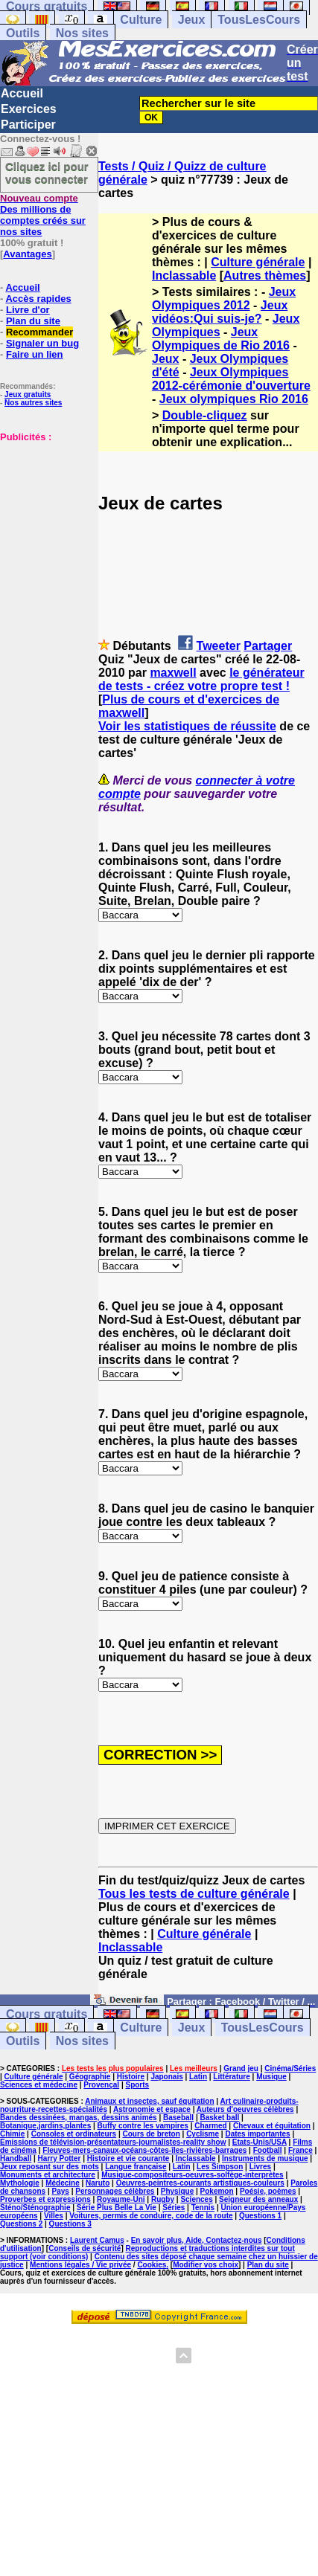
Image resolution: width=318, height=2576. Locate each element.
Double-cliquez (204, 415)
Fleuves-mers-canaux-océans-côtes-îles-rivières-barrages (144, 2150)
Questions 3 (70, 2224)
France (300, 2150)
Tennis (202, 2207)
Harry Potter (59, 2158)
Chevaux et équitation (272, 2126)
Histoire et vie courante (128, 2158)
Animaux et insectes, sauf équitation (149, 2101)
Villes (53, 2216)
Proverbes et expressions (45, 2199)
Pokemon (217, 2191)
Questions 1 (260, 2216)
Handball (15, 2158)
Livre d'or (28, 309)
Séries (173, 2207)
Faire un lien (34, 354)
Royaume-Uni (120, 2199)
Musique (271, 2077)
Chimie (12, 2134)
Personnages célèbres (114, 2191)
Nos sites (82, 33)
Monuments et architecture (47, 2175)
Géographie (90, 2077)
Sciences (196, 2199)
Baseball (178, 2117)
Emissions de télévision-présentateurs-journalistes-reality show (113, 2142)
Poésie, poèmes (268, 2191)
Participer (28, 124)
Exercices (29, 109)
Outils (22, 33)
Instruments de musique (265, 2158)
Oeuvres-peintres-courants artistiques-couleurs (200, 2183)
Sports (137, 2085)
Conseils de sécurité (84, 2248)
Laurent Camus (97, 2240)
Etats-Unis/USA (259, 2142)
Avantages (27, 254)
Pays (60, 2191)
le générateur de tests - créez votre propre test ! (201, 679)
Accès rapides (38, 298)
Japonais (166, 2077)
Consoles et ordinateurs (73, 2134)
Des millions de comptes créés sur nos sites (43, 215)
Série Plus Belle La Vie (116, 2207)
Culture (141, 19)
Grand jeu (240, 2068)
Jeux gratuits (27, 394)
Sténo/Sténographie (35, 2207)
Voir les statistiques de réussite (187, 726)
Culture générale (258, 262)
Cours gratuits (46, 2014)
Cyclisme (202, 2134)
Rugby (162, 2199)
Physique (177, 2191)
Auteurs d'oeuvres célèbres (245, 2109)
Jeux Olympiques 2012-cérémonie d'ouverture (231, 379)
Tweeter (219, 646)
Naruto (97, 2183)
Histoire (130, 2077)
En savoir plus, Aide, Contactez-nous (196, 2240)
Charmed (210, 2126)
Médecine (62, 2183)
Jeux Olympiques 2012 (224, 299)
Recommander (39, 332)
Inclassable (184, 275)
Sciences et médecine (38, 2085)
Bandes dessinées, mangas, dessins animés (78, 2117)
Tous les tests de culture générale (194, 1893)
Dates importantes (257, 2134)
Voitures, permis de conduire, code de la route (150, 2216)
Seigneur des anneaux (258, 2199)
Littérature (231, 2077)
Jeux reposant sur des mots (49, 2167)
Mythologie (19, 2183)
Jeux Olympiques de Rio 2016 (221, 339)
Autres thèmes (264, 275)
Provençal (101, 2085)
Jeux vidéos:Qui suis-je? (219, 312)
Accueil (22, 93)
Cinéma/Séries (290, 2068)
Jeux (191, 19)
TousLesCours (258, 19)
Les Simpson (220, 2167)
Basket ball (220, 2117)
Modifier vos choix (205, 2265)
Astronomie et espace (152, 2109)
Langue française (135, 2167)
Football (267, 2150)
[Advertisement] (44, 516)
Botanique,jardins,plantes (45, 2126)
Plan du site (33, 320)
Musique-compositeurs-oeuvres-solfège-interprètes (192, 2175)
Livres (260, 2167)
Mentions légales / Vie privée (80, 2265)
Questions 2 (21, 2224)
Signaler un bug (42, 343)
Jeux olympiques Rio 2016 (233, 399)
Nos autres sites (33, 403)
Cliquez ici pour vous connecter (47, 172)
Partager (268, 646)
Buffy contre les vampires (143, 2126)
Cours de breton (151, 2134)
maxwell (173, 672)
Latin (198, 2077)
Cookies (151, 2265)
